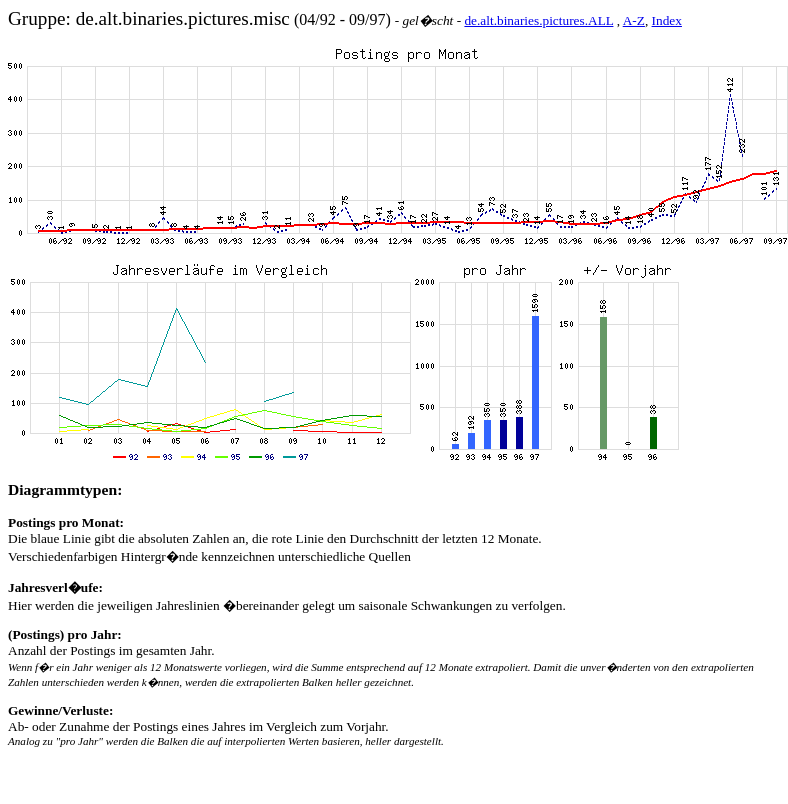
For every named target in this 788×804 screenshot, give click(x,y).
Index (667, 20)
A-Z (634, 20)
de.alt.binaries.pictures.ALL (538, 20)
